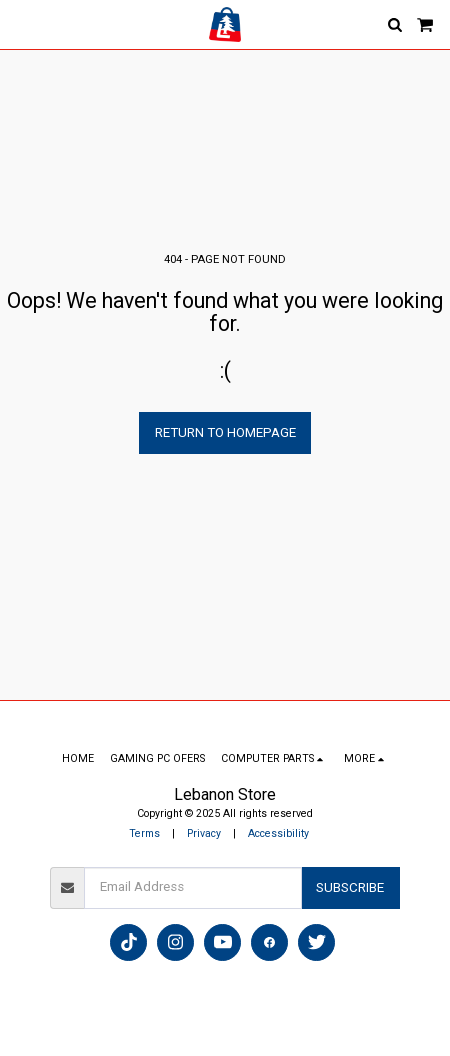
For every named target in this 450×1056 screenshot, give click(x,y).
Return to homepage (225, 432)
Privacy (204, 833)
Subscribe (350, 887)
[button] (22, 24)
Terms (144, 833)
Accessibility (278, 833)
